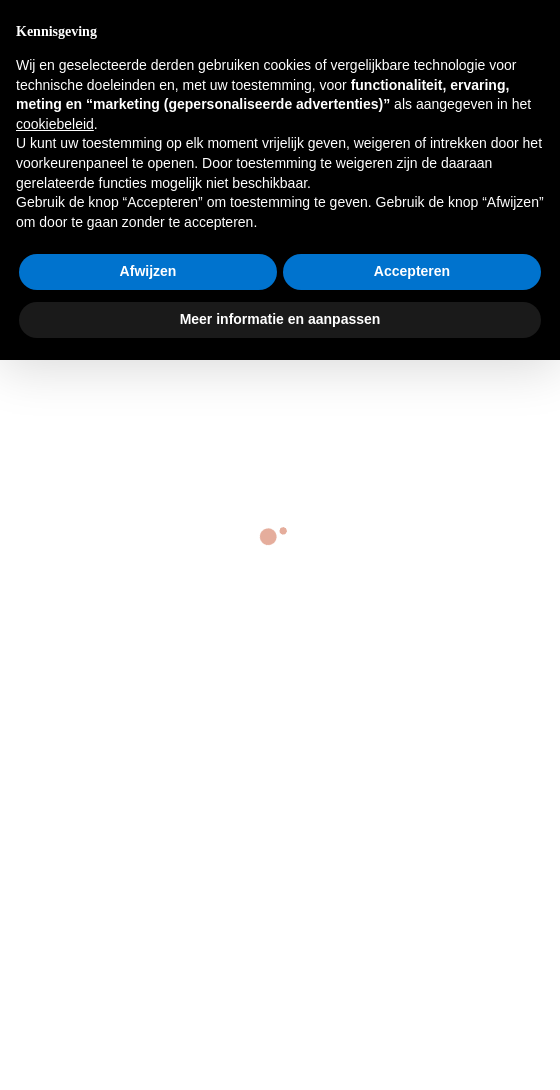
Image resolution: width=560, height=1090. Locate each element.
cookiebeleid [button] (55, 124)
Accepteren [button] (412, 271)
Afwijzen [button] (148, 271)
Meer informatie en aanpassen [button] (280, 319)
